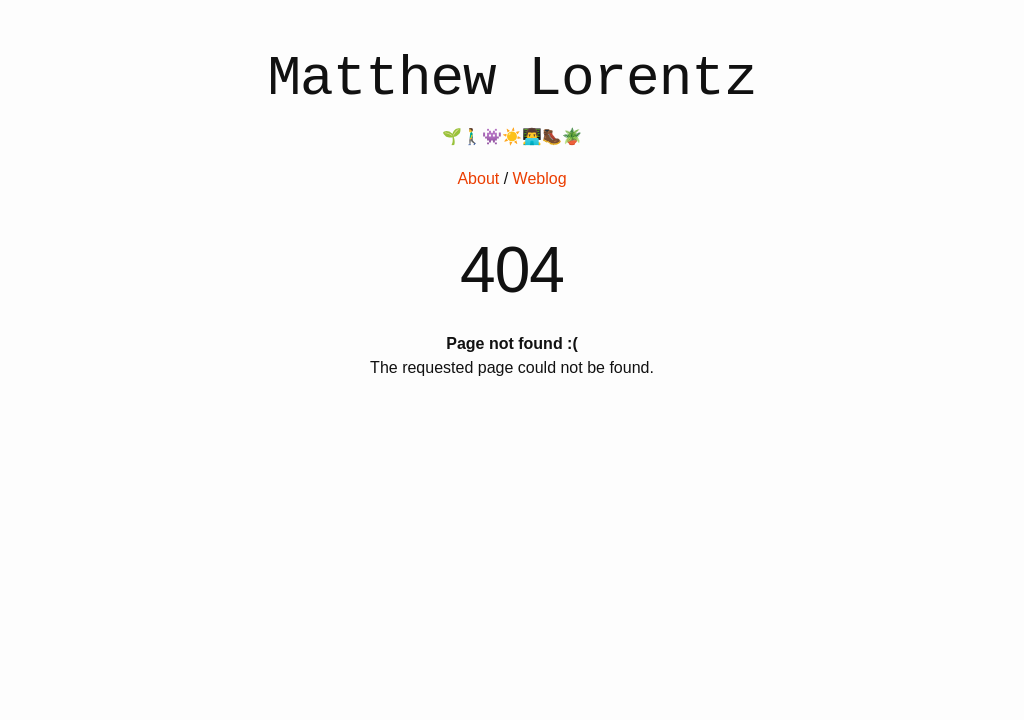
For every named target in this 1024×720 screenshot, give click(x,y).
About (478, 178)
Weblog (540, 178)
